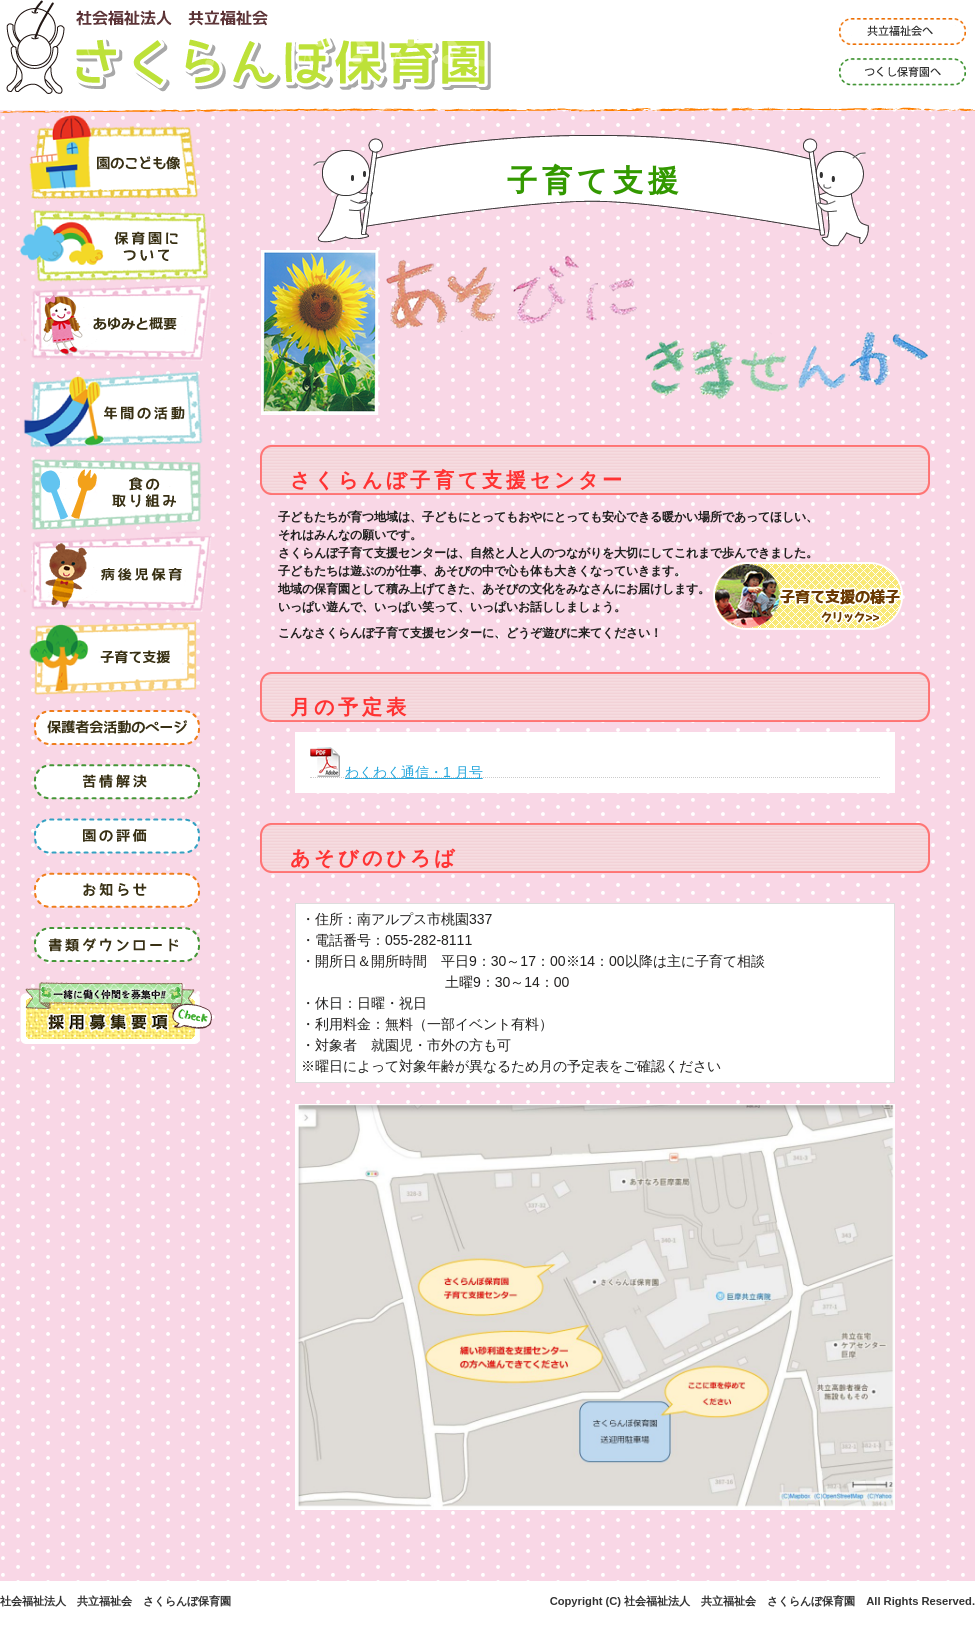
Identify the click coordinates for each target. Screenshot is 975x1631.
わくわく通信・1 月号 (414, 772)
